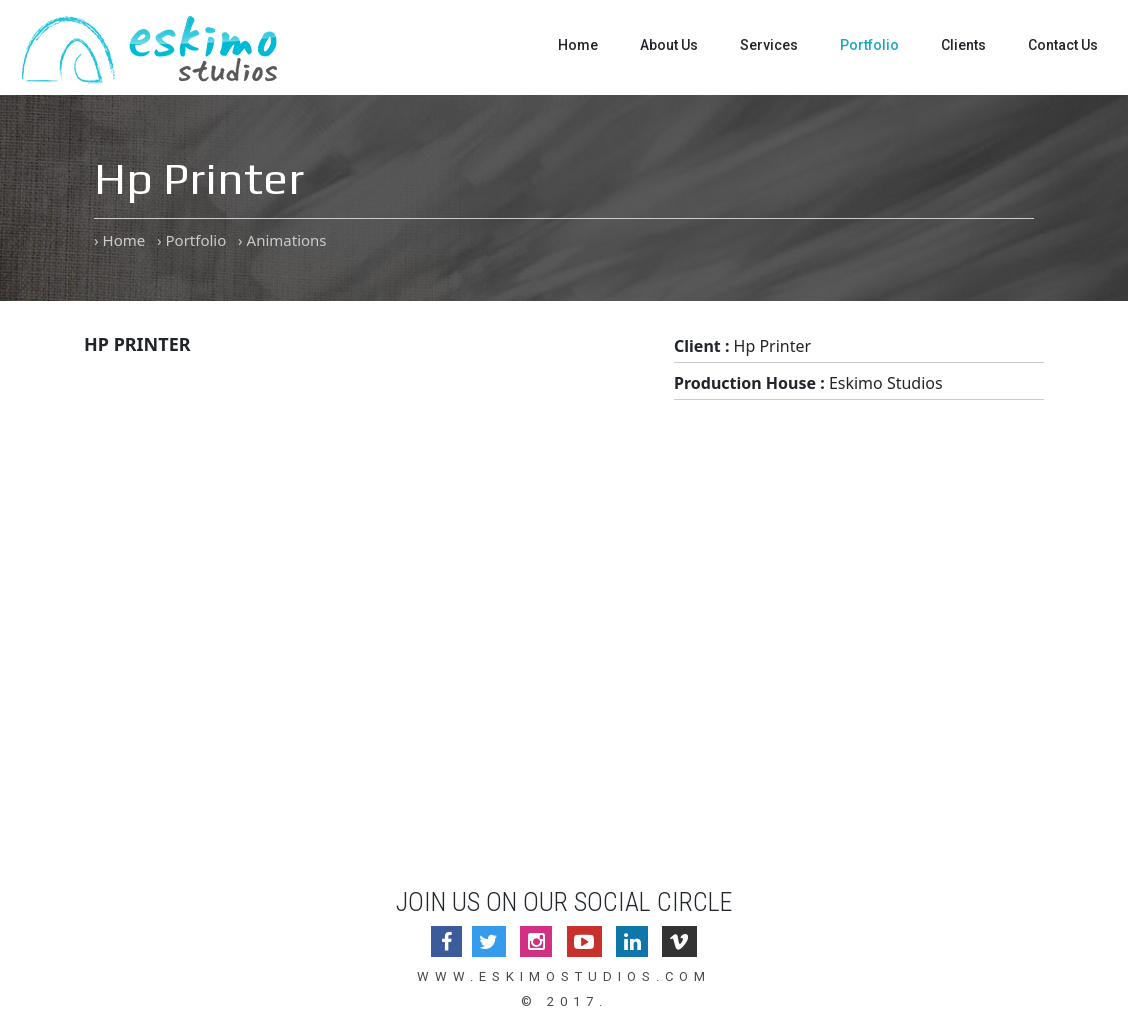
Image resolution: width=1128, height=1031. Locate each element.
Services (769, 45)
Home (578, 45)
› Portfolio (191, 240)
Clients (963, 45)
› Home (119, 240)
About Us (669, 45)
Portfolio (869, 45)
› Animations (282, 240)
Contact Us (1063, 45)
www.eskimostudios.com (564, 976)
